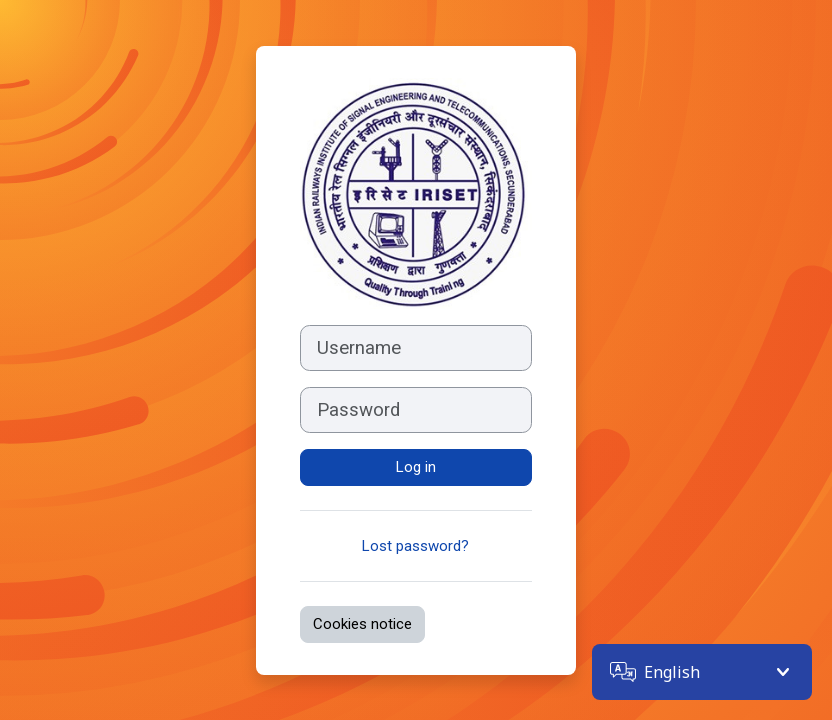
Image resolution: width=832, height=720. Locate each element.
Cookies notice (362, 624)
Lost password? (415, 546)
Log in (416, 467)
